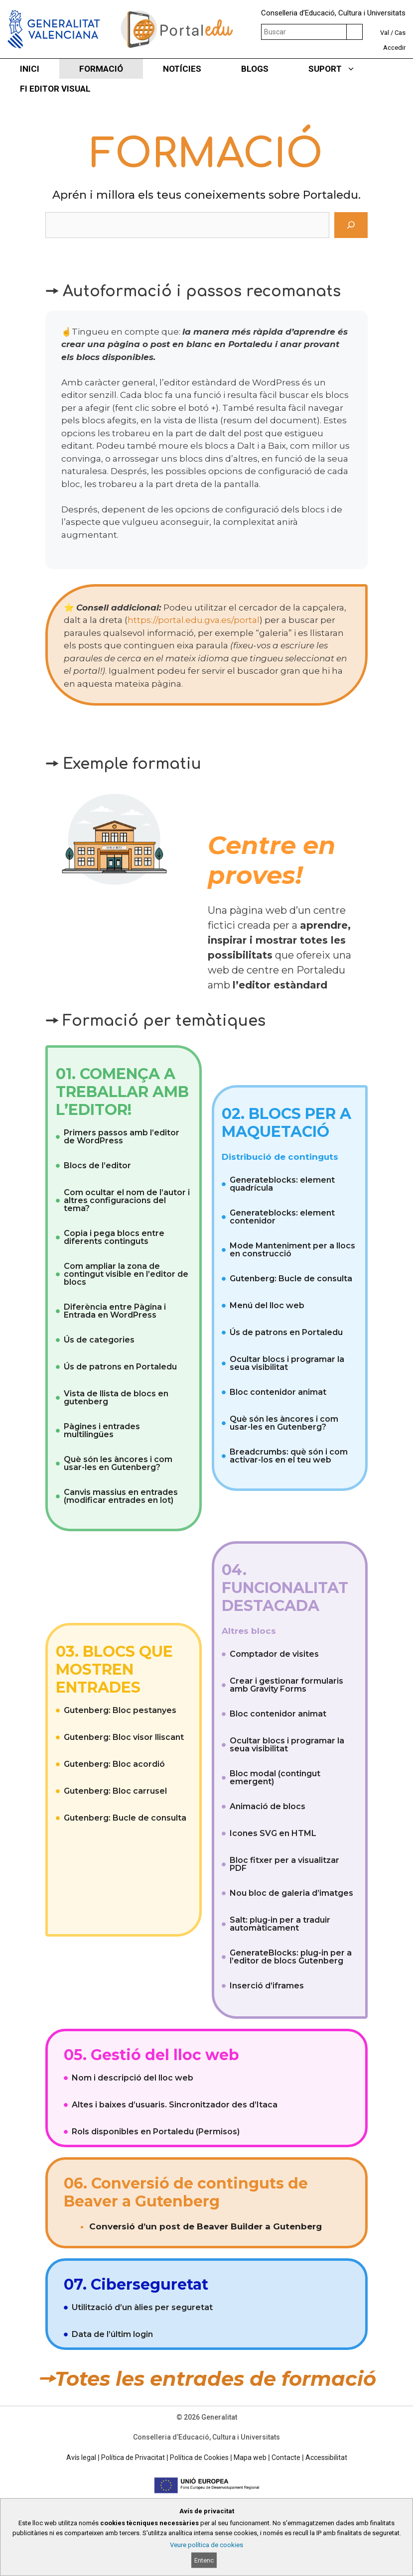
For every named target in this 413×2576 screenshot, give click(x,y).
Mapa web (250, 2457)
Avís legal (81, 2457)
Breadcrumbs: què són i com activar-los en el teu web (289, 1456)
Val (384, 32)
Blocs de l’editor (97, 1165)
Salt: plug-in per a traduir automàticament (280, 1924)
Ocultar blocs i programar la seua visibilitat (287, 1363)
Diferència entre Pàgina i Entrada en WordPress (115, 1311)
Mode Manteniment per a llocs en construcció (292, 1249)
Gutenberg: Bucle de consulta (291, 1278)
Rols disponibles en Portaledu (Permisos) (156, 2131)
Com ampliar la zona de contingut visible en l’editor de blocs (126, 1274)
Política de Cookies (199, 2457)
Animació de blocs (267, 1806)
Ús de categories (99, 1340)
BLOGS (255, 69)
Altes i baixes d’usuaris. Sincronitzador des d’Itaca (174, 2104)
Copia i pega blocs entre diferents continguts (114, 1237)
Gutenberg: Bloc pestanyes (120, 1710)
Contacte (286, 2457)
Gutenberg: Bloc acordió (114, 1764)
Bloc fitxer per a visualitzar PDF (284, 1864)
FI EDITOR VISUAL (55, 89)
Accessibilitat (326, 2457)
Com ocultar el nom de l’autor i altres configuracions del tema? (127, 1200)
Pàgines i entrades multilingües (102, 1430)
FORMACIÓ (101, 69)
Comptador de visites (274, 1654)
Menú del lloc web (267, 1305)
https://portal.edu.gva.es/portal (194, 620)
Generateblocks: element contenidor (282, 1217)
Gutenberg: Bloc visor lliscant (124, 1737)
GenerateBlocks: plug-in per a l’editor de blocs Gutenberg (291, 1956)
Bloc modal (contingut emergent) (275, 1777)
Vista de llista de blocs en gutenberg (116, 1397)
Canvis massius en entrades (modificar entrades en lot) (121, 1496)
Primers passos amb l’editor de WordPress (121, 1136)
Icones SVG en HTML (273, 1833)
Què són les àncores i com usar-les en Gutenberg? (118, 1463)
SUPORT (341, 69)
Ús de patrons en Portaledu (120, 1366)
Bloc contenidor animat (278, 1392)
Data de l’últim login (112, 2334)
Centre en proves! (272, 860)
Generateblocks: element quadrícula (282, 1184)
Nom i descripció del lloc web (132, 2078)
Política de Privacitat (133, 2457)
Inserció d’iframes (267, 1985)
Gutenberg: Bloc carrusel (115, 1791)
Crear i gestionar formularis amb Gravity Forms (286, 1685)
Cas (400, 32)
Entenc (204, 2560)
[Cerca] (351, 225)
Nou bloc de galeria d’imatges (291, 1893)
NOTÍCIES (182, 69)
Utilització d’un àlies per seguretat (142, 2307)
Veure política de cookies (206, 2545)
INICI (29, 69)
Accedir (394, 47)
